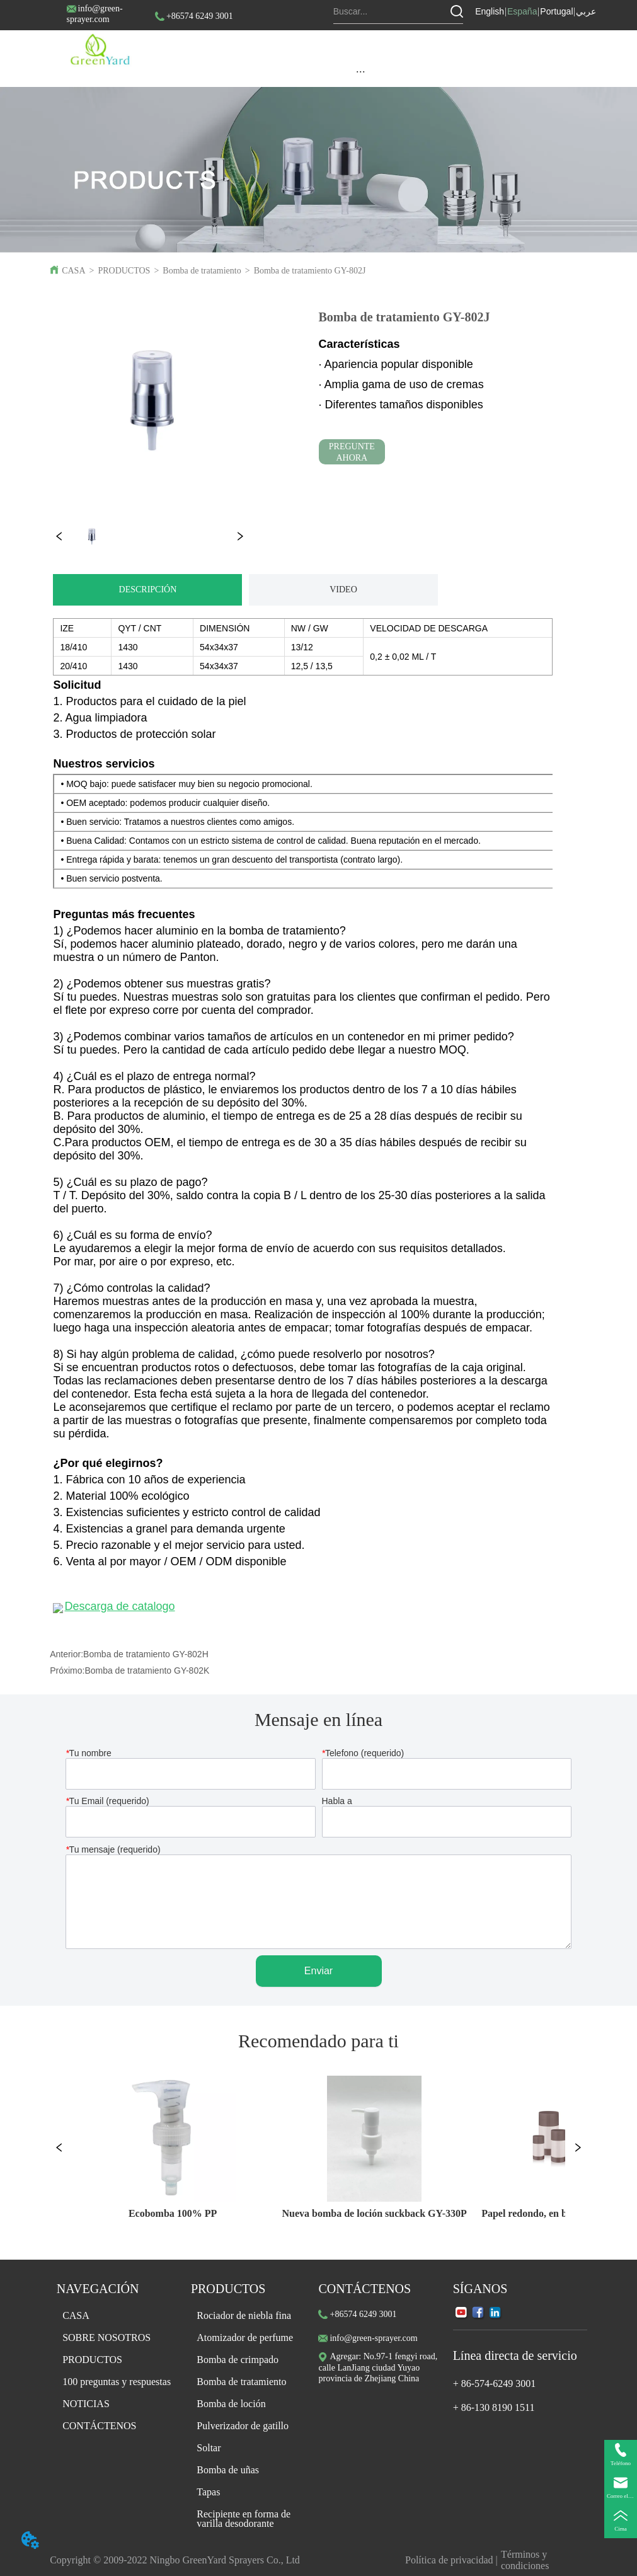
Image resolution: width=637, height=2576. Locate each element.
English (489, 11)
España (522, 11)
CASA (73, 270)
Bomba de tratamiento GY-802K (146, 1670)
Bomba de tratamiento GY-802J (310, 270)
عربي (586, 11)
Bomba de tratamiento (202, 270)
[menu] (360, 71)
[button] (360, 71)
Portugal (556, 11)
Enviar (318, 1970)
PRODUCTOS (124, 270)
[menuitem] (360, 71)
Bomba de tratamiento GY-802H (146, 1654)
